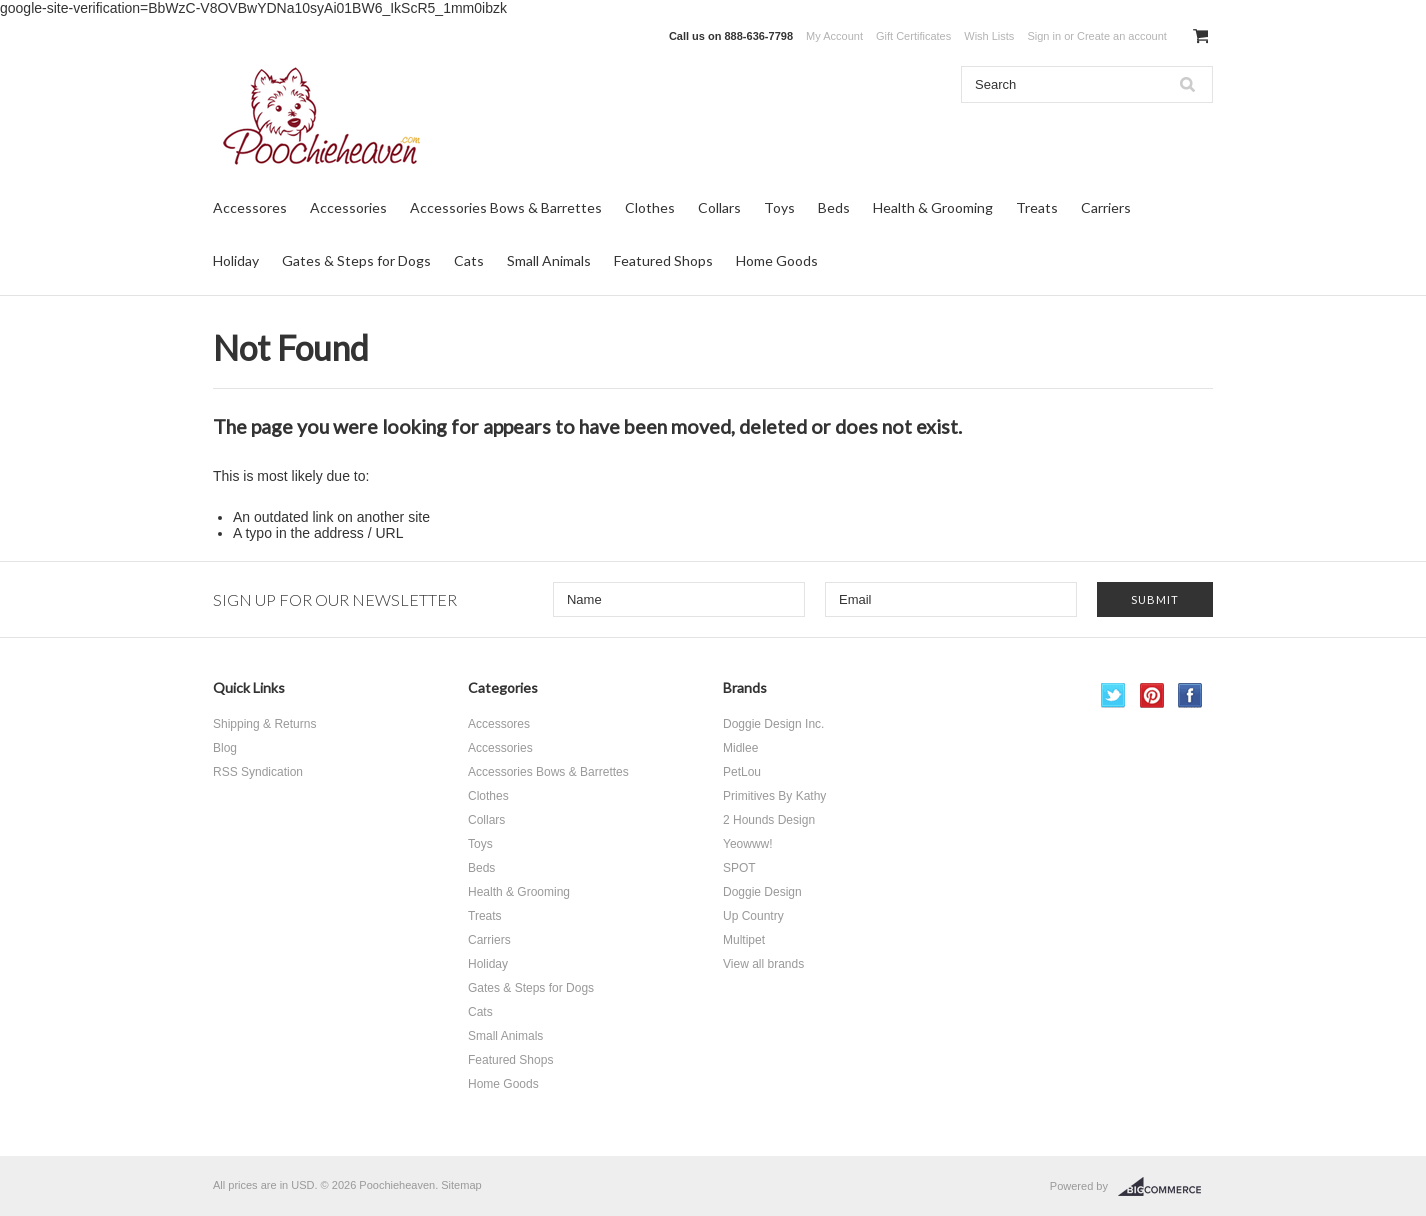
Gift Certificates (913, 36)
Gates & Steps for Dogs (356, 260)
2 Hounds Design (769, 820)
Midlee (740, 748)
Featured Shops (663, 260)
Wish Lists (989, 36)
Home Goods (777, 260)
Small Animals (549, 260)
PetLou (742, 772)
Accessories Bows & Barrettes (506, 207)
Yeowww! (748, 844)
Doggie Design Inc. (773, 724)
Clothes (650, 207)
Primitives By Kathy (774, 796)
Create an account (1122, 36)
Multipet (744, 940)
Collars (719, 207)
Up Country (753, 916)
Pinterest (1152, 695)
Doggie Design (762, 892)
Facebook (1190, 695)
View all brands (763, 964)
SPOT (739, 868)
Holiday (236, 260)
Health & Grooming (933, 207)
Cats (469, 260)
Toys (779, 207)
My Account (834, 36)
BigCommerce (1165, 1187)
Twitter (1113, 695)
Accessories (348, 207)
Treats (1037, 207)
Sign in (1044, 36)
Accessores (250, 207)
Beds (834, 207)
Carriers (1106, 207)
